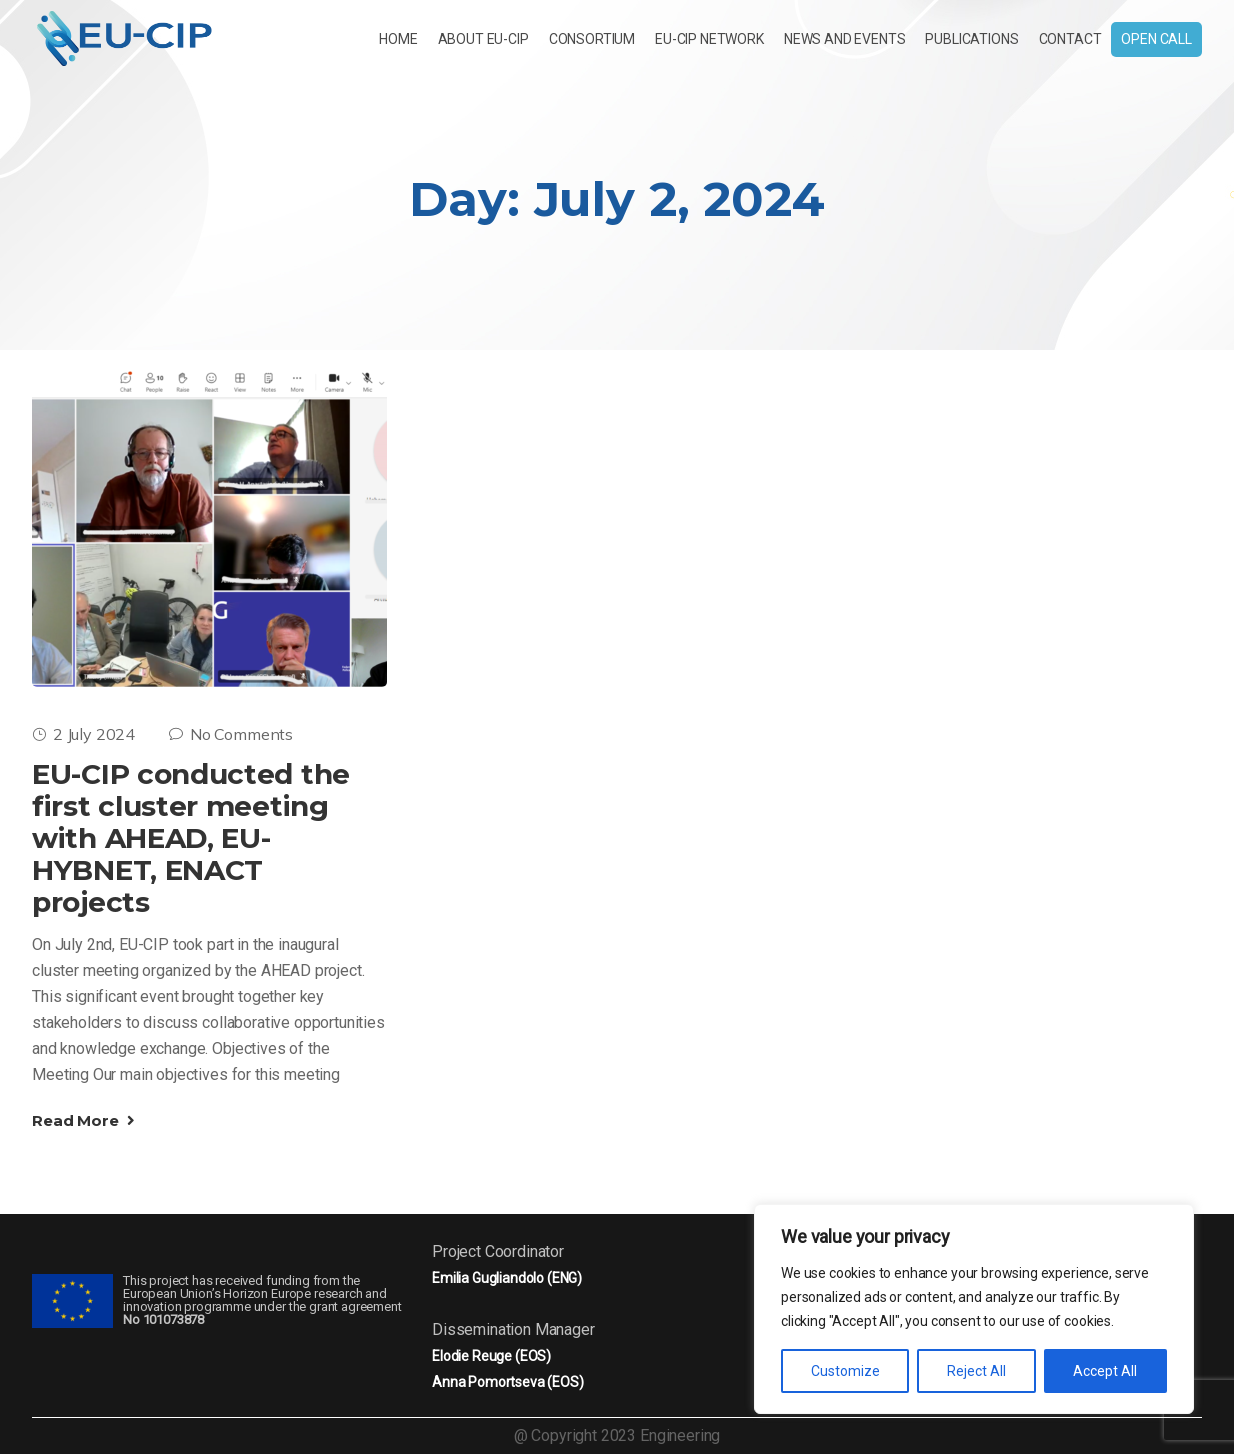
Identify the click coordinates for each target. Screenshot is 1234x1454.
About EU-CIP (483, 39)
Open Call (1156, 39)
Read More (83, 1120)
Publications (971, 39)
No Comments (231, 734)
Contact (1070, 39)
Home (398, 39)
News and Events (845, 39)
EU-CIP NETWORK (709, 39)
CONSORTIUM (592, 39)
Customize (845, 1371)
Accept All (1105, 1371)
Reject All (976, 1371)
